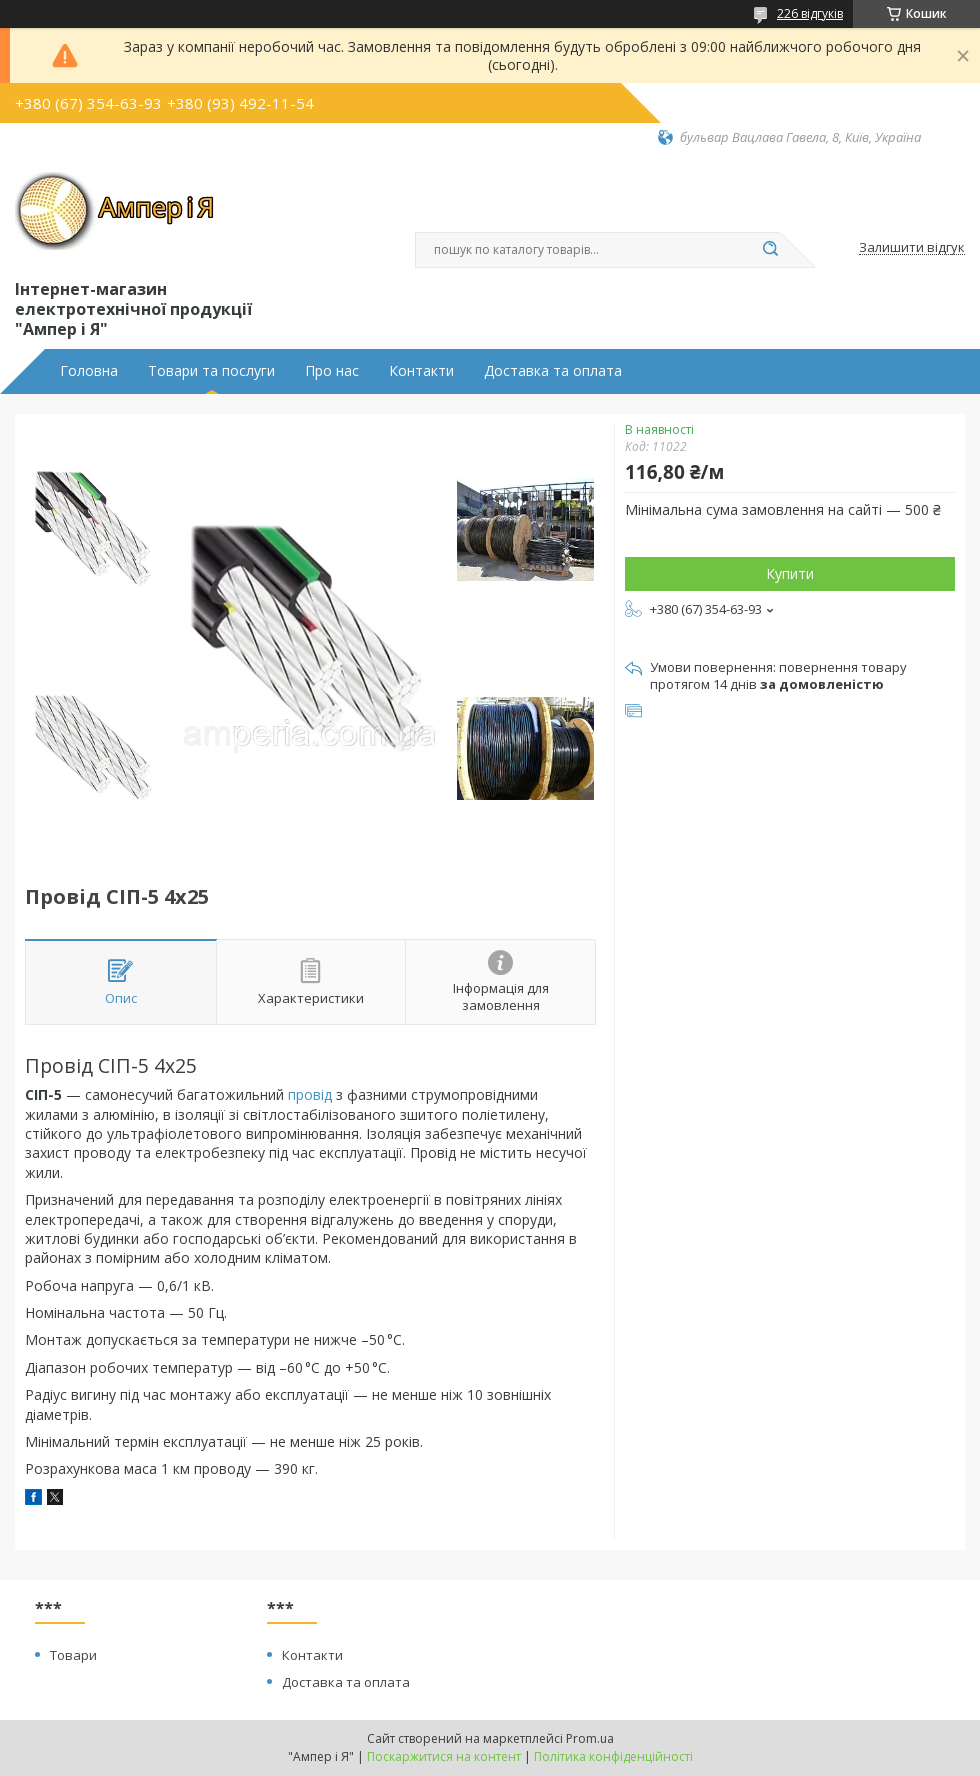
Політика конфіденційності (613, 1756)
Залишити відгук (912, 248)
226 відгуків (810, 13)
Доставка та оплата (553, 371)
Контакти (421, 371)
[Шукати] (770, 250)
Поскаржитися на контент (444, 1756)
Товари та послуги (211, 371)
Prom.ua (590, 1738)
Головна (89, 371)
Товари (73, 1655)
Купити (790, 573)
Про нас (332, 371)
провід (310, 1094)
